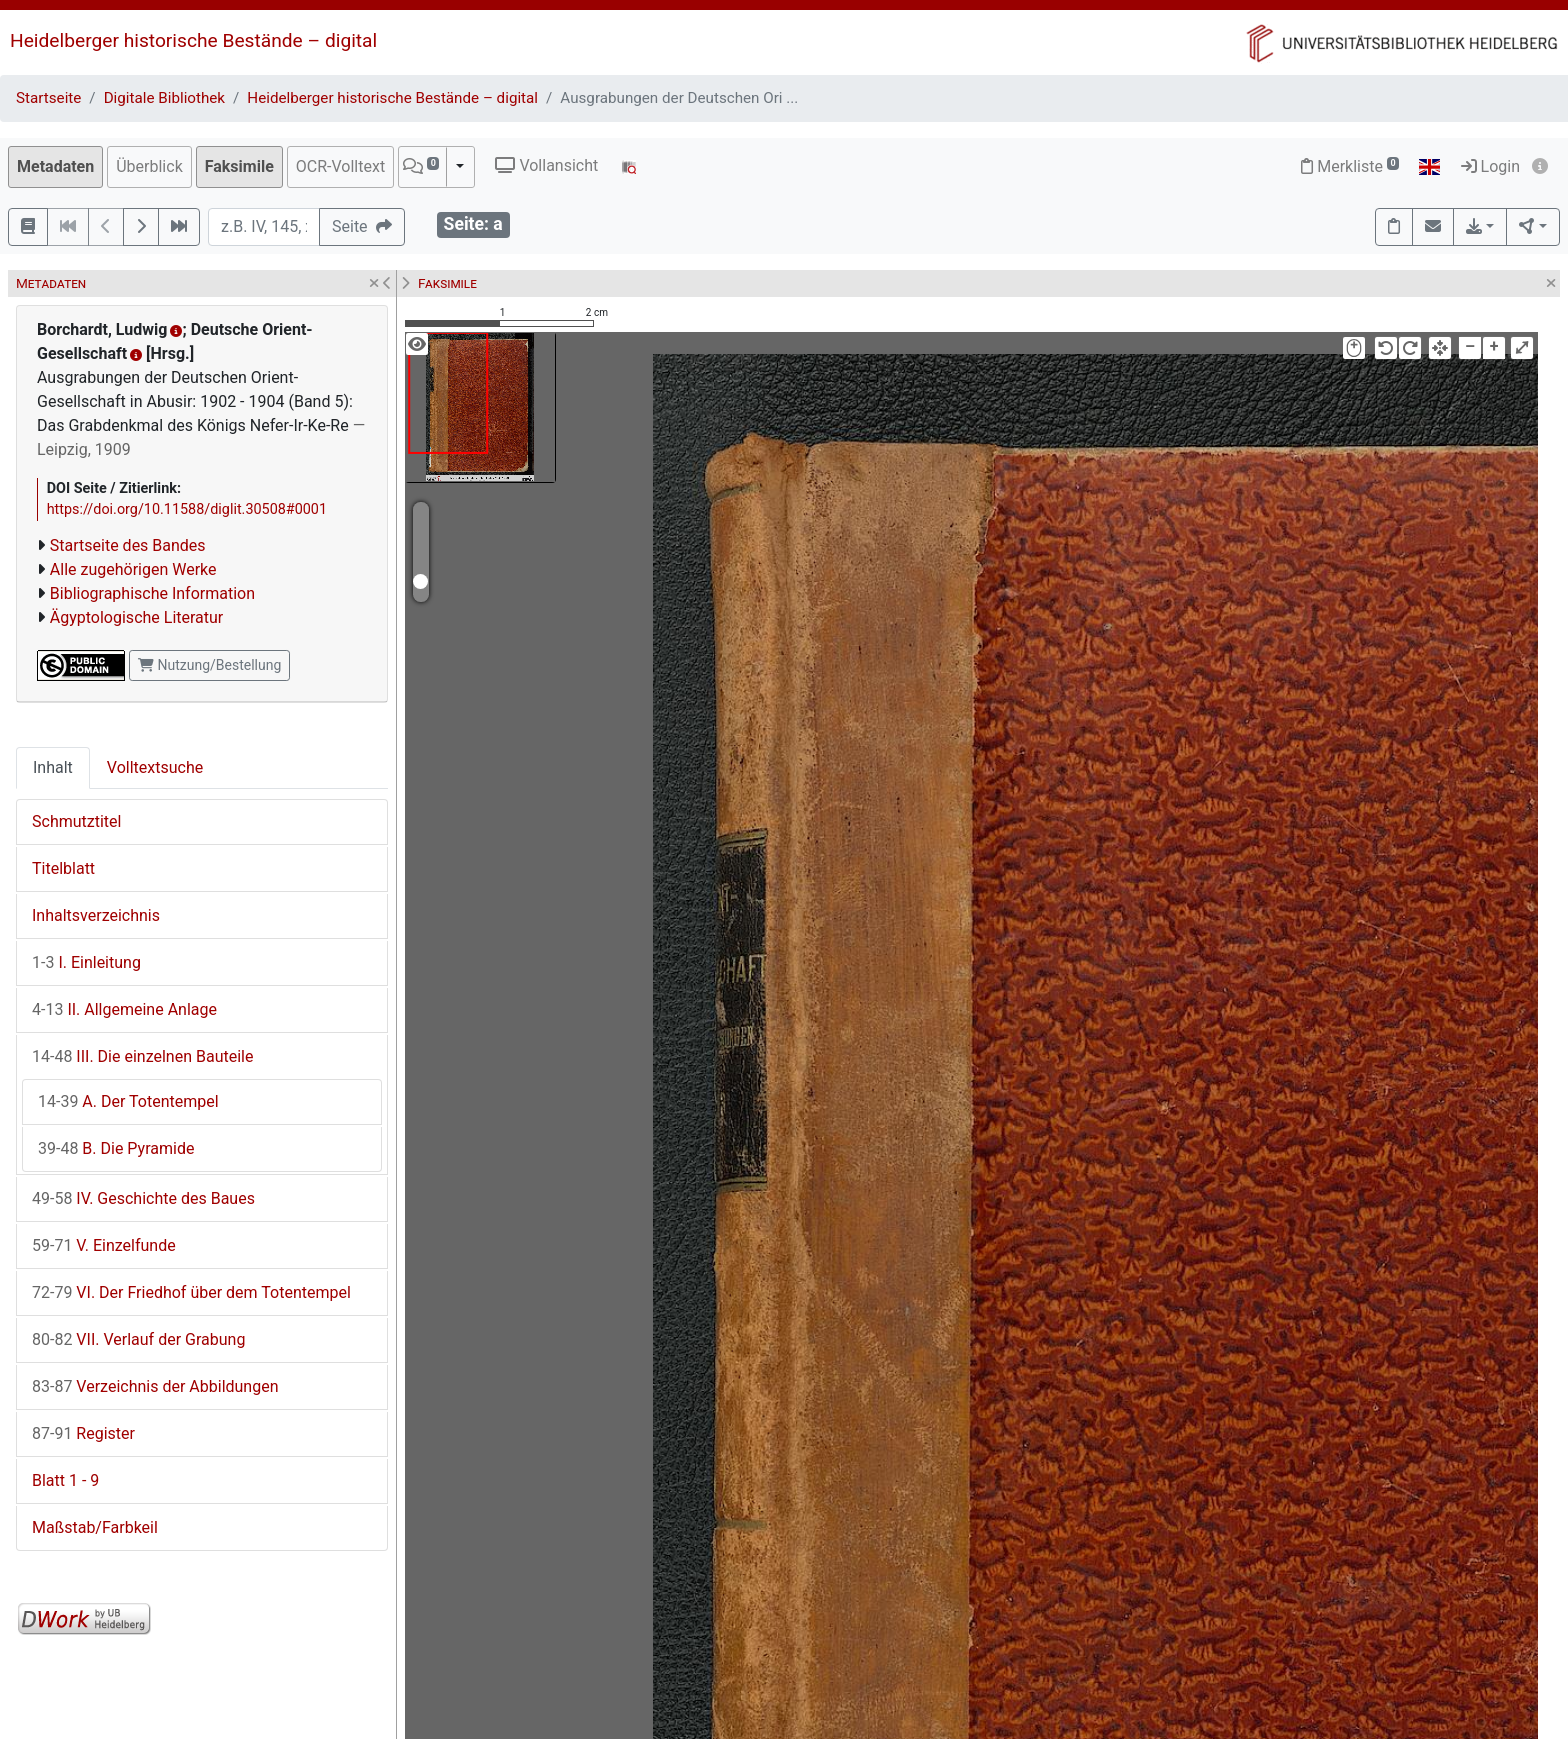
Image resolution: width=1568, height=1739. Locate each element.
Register (83, 1433)
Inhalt (53, 767)
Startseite (48, 98)
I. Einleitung (86, 962)
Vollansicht (546, 165)
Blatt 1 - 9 (65, 1480)
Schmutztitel (76, 821)
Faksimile (239, 166)
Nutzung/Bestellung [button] (209, 665)
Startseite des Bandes (128, 545)
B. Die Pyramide (116, 1148)
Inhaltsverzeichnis (96, 915)
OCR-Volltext (340, 166)
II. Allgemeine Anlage (124, 1009)
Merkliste (1350, 166)
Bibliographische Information (152, 593)
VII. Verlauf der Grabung (138, 1339)
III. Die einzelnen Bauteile (142, 1056)
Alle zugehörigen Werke (133, 569)
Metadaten (55, 166)
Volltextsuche (155, 767)
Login (1490, 166)
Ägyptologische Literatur (136, 617)
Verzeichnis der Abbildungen (155, 1386)
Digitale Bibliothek (164, 98)
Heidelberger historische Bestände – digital (193, 40)
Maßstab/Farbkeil (95, 1527)
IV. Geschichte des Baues (143, 1198)
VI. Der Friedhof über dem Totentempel (191, 1292)
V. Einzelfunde (104, 1245)
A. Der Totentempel (128, 1101)
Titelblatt (63, 868)
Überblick (149, 166)
